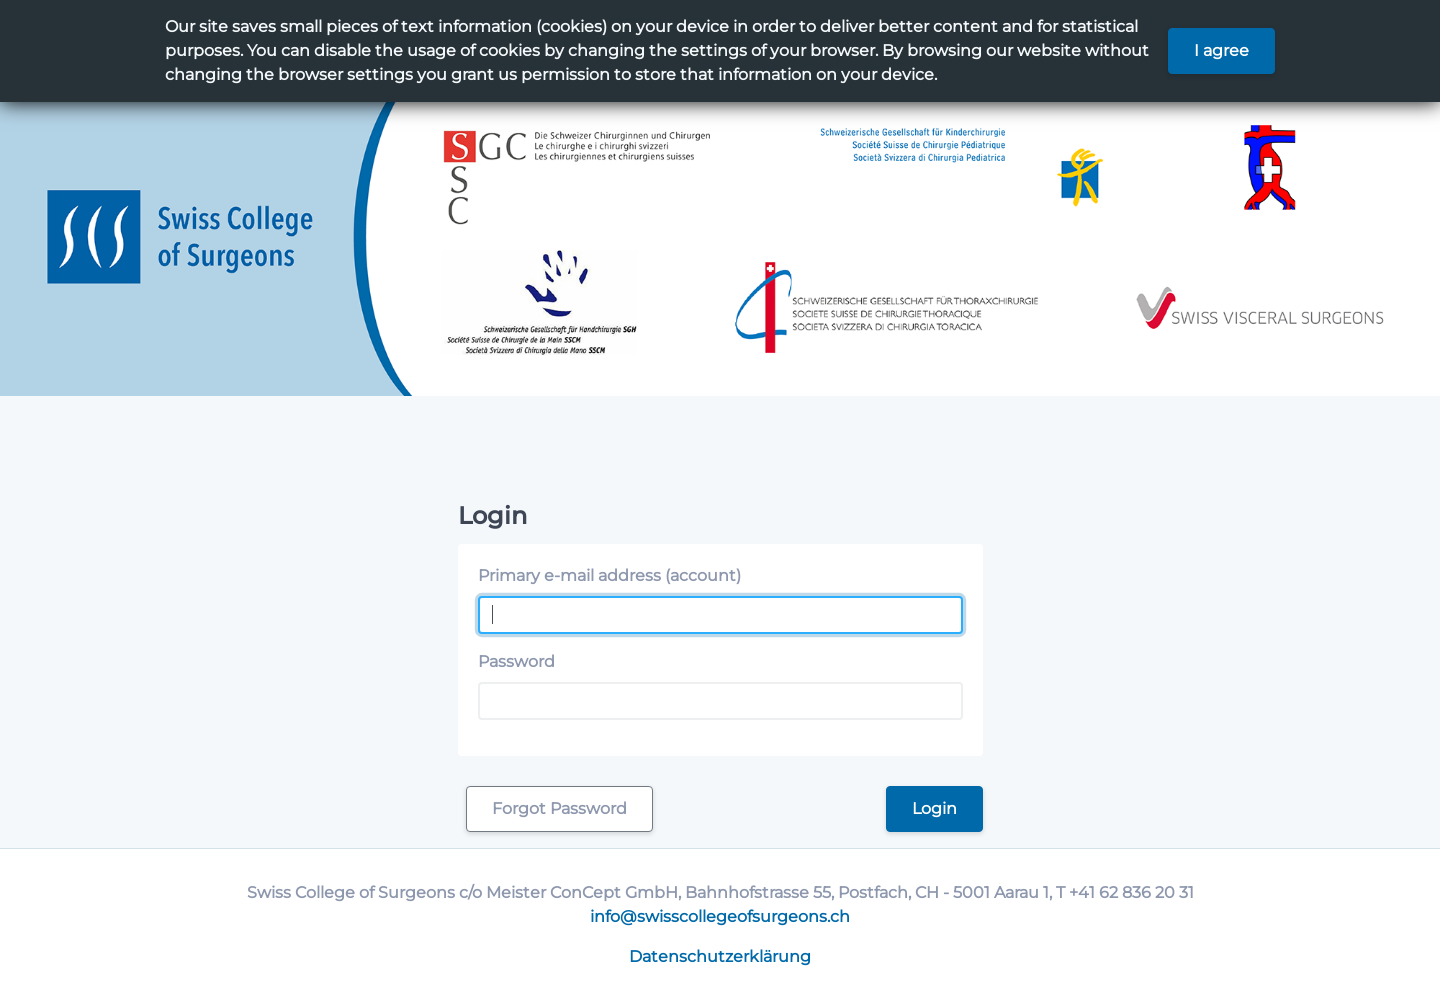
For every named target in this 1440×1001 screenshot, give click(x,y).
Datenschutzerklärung (720, 956)
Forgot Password (559, 808)
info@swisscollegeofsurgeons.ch (720, 916)
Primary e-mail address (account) (609, 575)
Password (516, 661)
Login (934, 808)
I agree (1221, 50)
